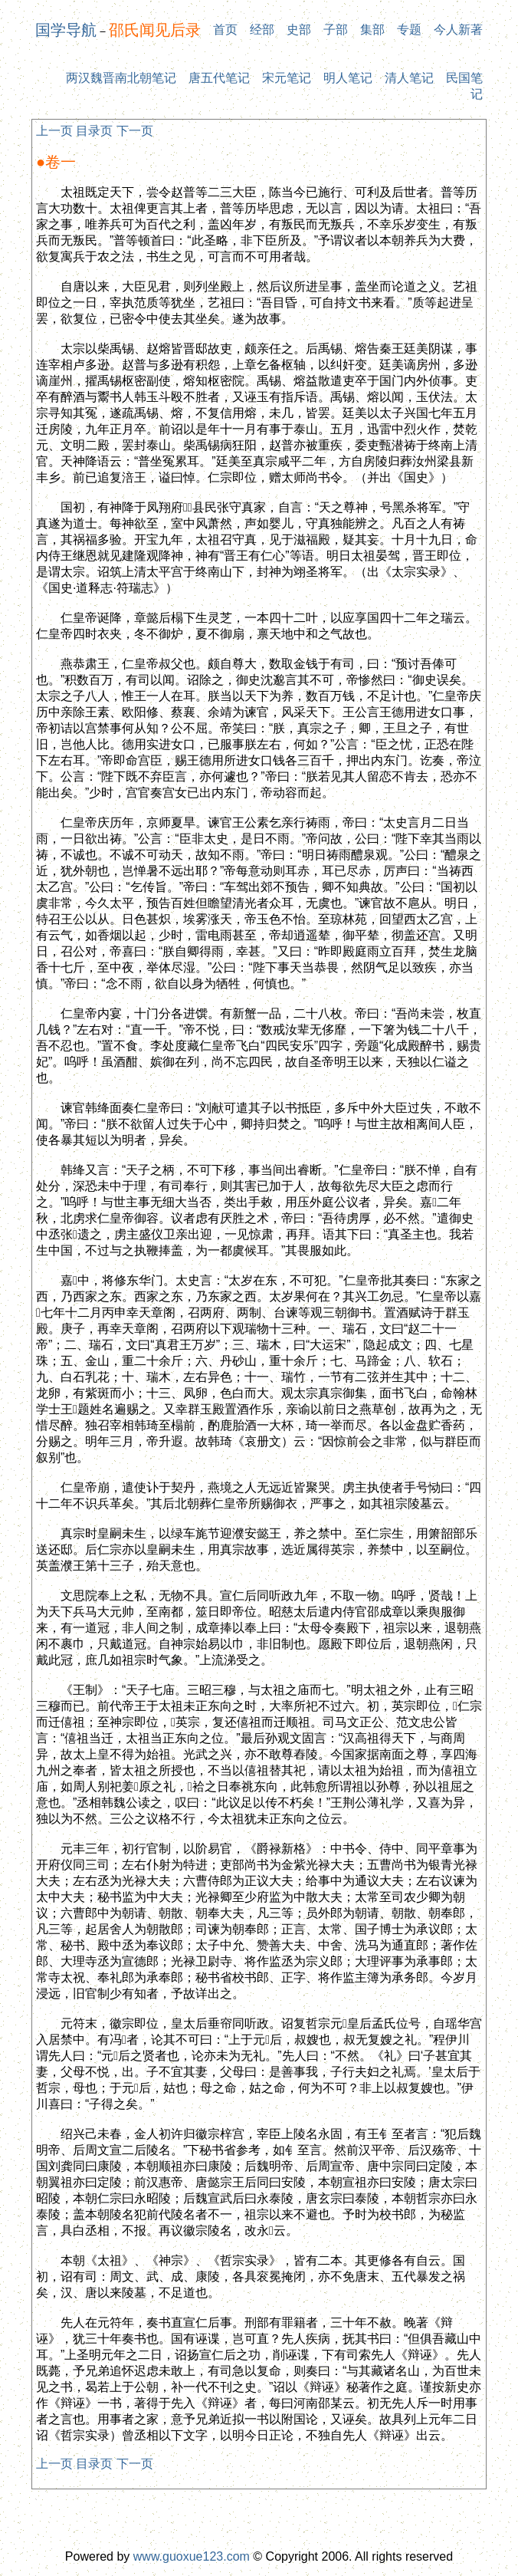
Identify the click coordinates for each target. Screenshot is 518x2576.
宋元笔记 (286, 77)
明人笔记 (347, 77)
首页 (225, 29)
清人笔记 (409, 77)
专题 (409, 29)
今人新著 (458, 29)
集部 (372, 29)
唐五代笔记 (219, 77)
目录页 (94, 130)
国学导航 (66, 29)
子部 (335, 29)
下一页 (134, 130)
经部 (262, 29)
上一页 (54, 130)
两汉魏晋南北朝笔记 (121, 77)
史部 (299, 29)
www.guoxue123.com (191, 2556)
